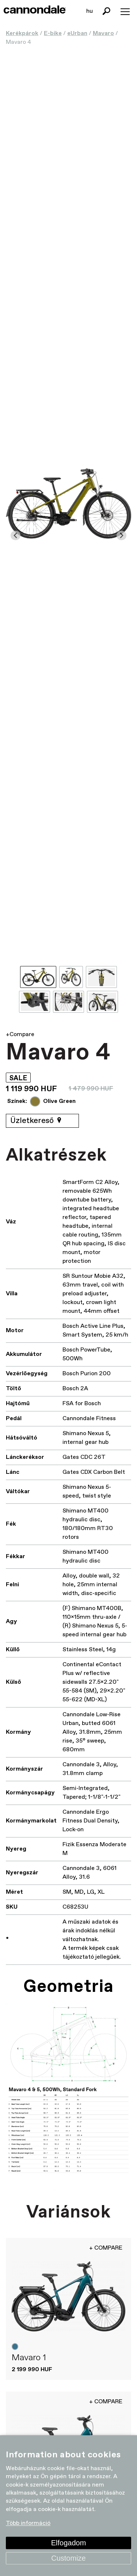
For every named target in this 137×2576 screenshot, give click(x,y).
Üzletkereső (37, 1120)
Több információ (28, 2523)
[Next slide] (121, 535)
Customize (68, 2558)
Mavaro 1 (29, 2357)
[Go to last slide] (15, 535)
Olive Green (59, 1101)
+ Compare (105, 2248)
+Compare (20, 1034)
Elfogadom (68, 2543)
